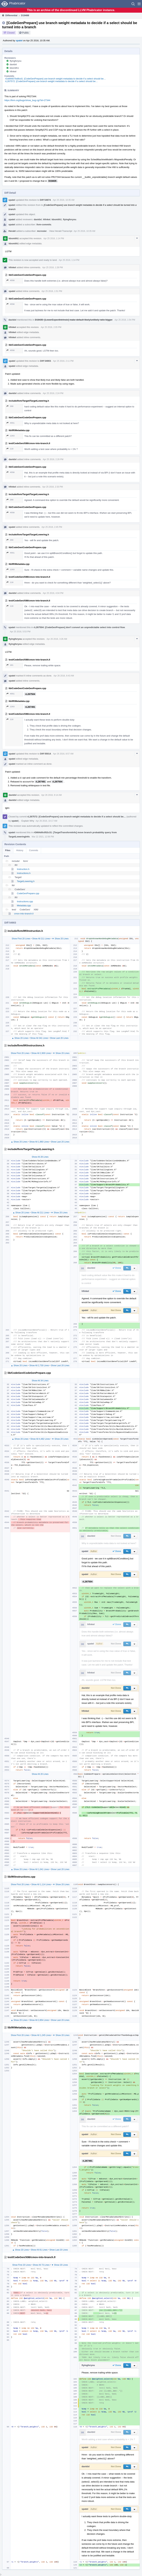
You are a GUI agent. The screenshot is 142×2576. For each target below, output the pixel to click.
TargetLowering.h (26, 881)
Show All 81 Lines (39, 2250)
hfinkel (13, 71)
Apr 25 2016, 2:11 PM (63, 361)
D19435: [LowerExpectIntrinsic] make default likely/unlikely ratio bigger (73, 319)
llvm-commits (43, 224)
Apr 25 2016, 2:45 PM (52, 527)
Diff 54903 (45, 361)
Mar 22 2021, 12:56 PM (43, 836)
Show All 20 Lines (40, 1774)
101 (10, 665)
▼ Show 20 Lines (60, 938)
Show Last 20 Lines (59, 1038)
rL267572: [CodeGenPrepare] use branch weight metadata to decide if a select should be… (51, 81)
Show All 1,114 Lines (41, 1884)
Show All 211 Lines (41, 938)
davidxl (13, 64)
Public (25, 32)
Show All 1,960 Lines (39, 1142)
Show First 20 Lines (21, 938)
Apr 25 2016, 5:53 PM (20, 631)
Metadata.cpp (24, 905)
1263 (10, 435)
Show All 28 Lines (40, 1157)
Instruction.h (23, 869)
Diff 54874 (45, 200)
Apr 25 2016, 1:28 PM (52, 267)
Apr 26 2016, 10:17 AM (46, 821)
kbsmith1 (14, 68)
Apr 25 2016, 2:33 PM (52, 487)
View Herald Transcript (60, 231)
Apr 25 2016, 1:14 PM (53, 238)
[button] (139, 4)
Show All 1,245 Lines (41, 2035)
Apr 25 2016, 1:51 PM (52, 291)
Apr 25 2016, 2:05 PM (51, 327)
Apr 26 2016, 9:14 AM (51, 795)
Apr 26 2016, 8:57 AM (63, 754)
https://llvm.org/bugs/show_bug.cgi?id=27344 (27, 100)
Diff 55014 (45, 753)
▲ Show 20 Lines (20, 1038)
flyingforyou (15, 61)
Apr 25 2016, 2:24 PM (53, 393)
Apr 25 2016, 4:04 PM (53, 593)
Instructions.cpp (25, 901)
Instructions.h (23, 873)
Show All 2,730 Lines (39, 1365)
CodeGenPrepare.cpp (28, 893)
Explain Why (27, 820)
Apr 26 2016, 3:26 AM (57, 639)
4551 (10, 423)
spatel (19, 40)
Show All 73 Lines (41, 2265)
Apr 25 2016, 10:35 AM (64, 200)
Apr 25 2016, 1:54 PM (125, 320)
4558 (10, 280)
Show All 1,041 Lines (39, 1869)
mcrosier (42, 231)
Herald (12, 231)
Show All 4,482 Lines (40, 1439)
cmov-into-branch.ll (23, 913)
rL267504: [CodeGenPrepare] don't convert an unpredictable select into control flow (79, 627)
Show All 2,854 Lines (39, 2020)
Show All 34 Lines (40, 1380)
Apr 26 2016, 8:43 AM (63, 675)
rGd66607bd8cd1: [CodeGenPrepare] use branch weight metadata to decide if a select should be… (55, 78)
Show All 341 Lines (39, 1038)
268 (10, 406)
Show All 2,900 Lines (41, 1053)
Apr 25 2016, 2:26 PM (53, 459)
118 (10, 448)
